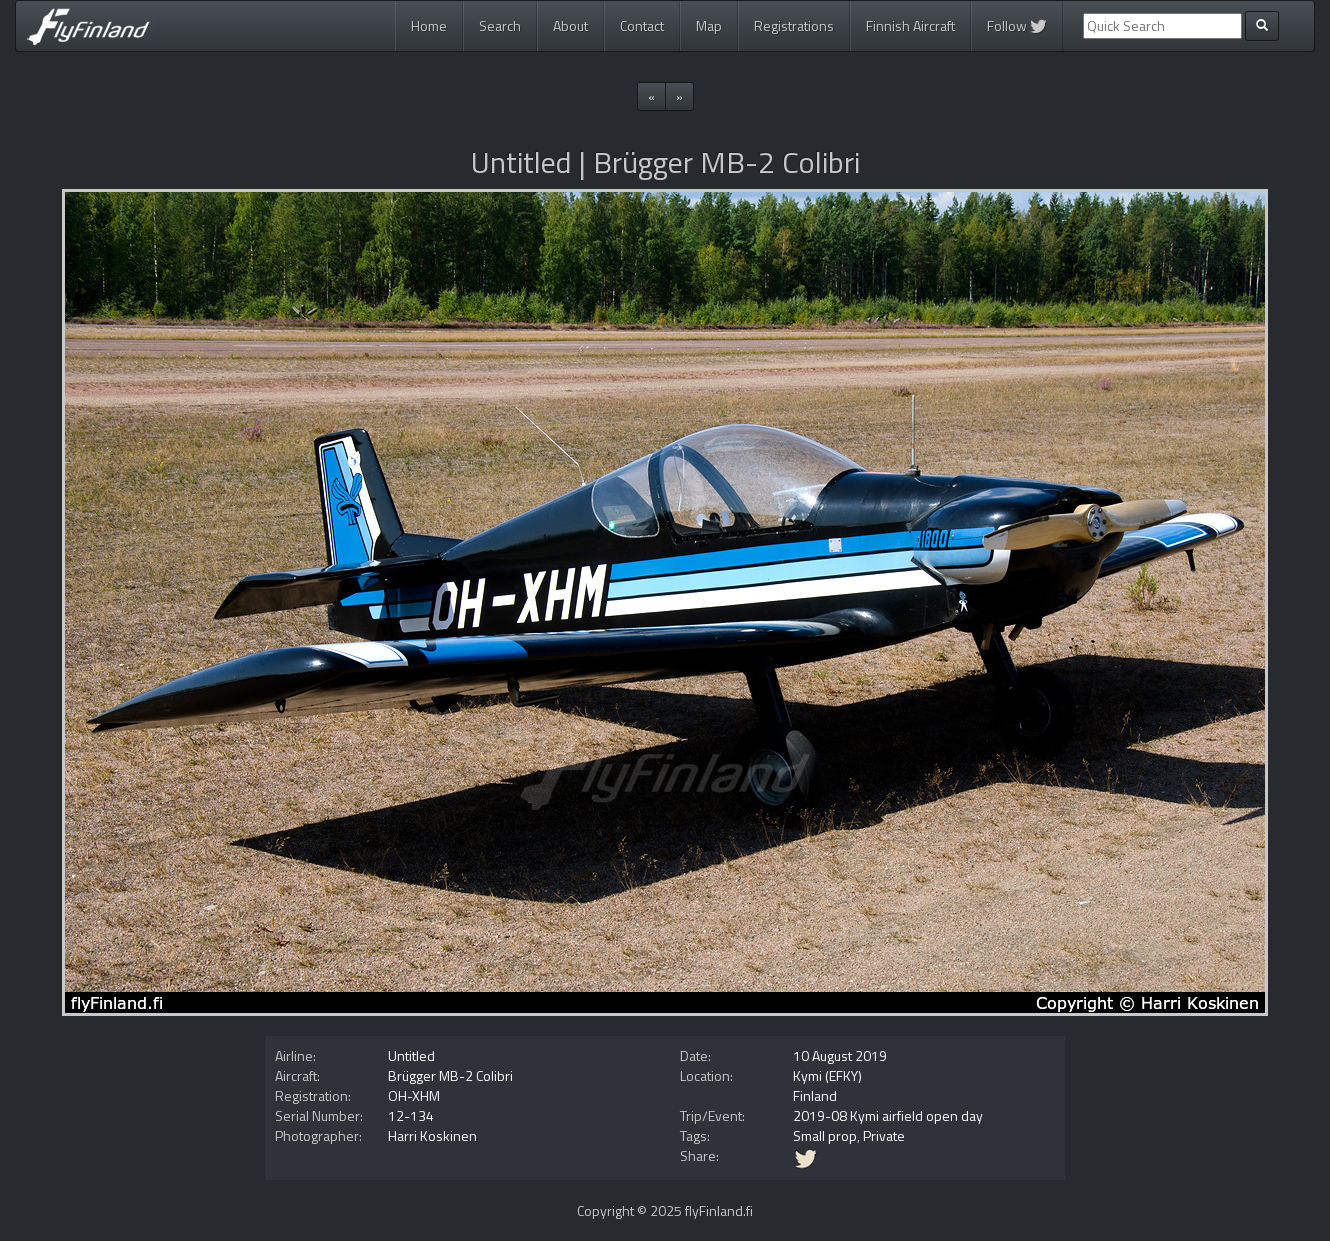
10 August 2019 (840, 1055)
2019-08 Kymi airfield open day (888, 1115)
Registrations (794, 25)
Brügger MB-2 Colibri (450, 1075)
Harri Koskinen (432, 1135)
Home (429, 25)
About (570, 25)
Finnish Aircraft (910, 25)
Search (500, 25)
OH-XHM (414, 1095)
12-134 (411, 1115)
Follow (1017, 25)
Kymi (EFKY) (827, 1075)
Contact (642, 25)
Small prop (825, 1135)
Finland (815, 1095)
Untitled (411, 1055)
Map (709, 25)
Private (884, 1135)
